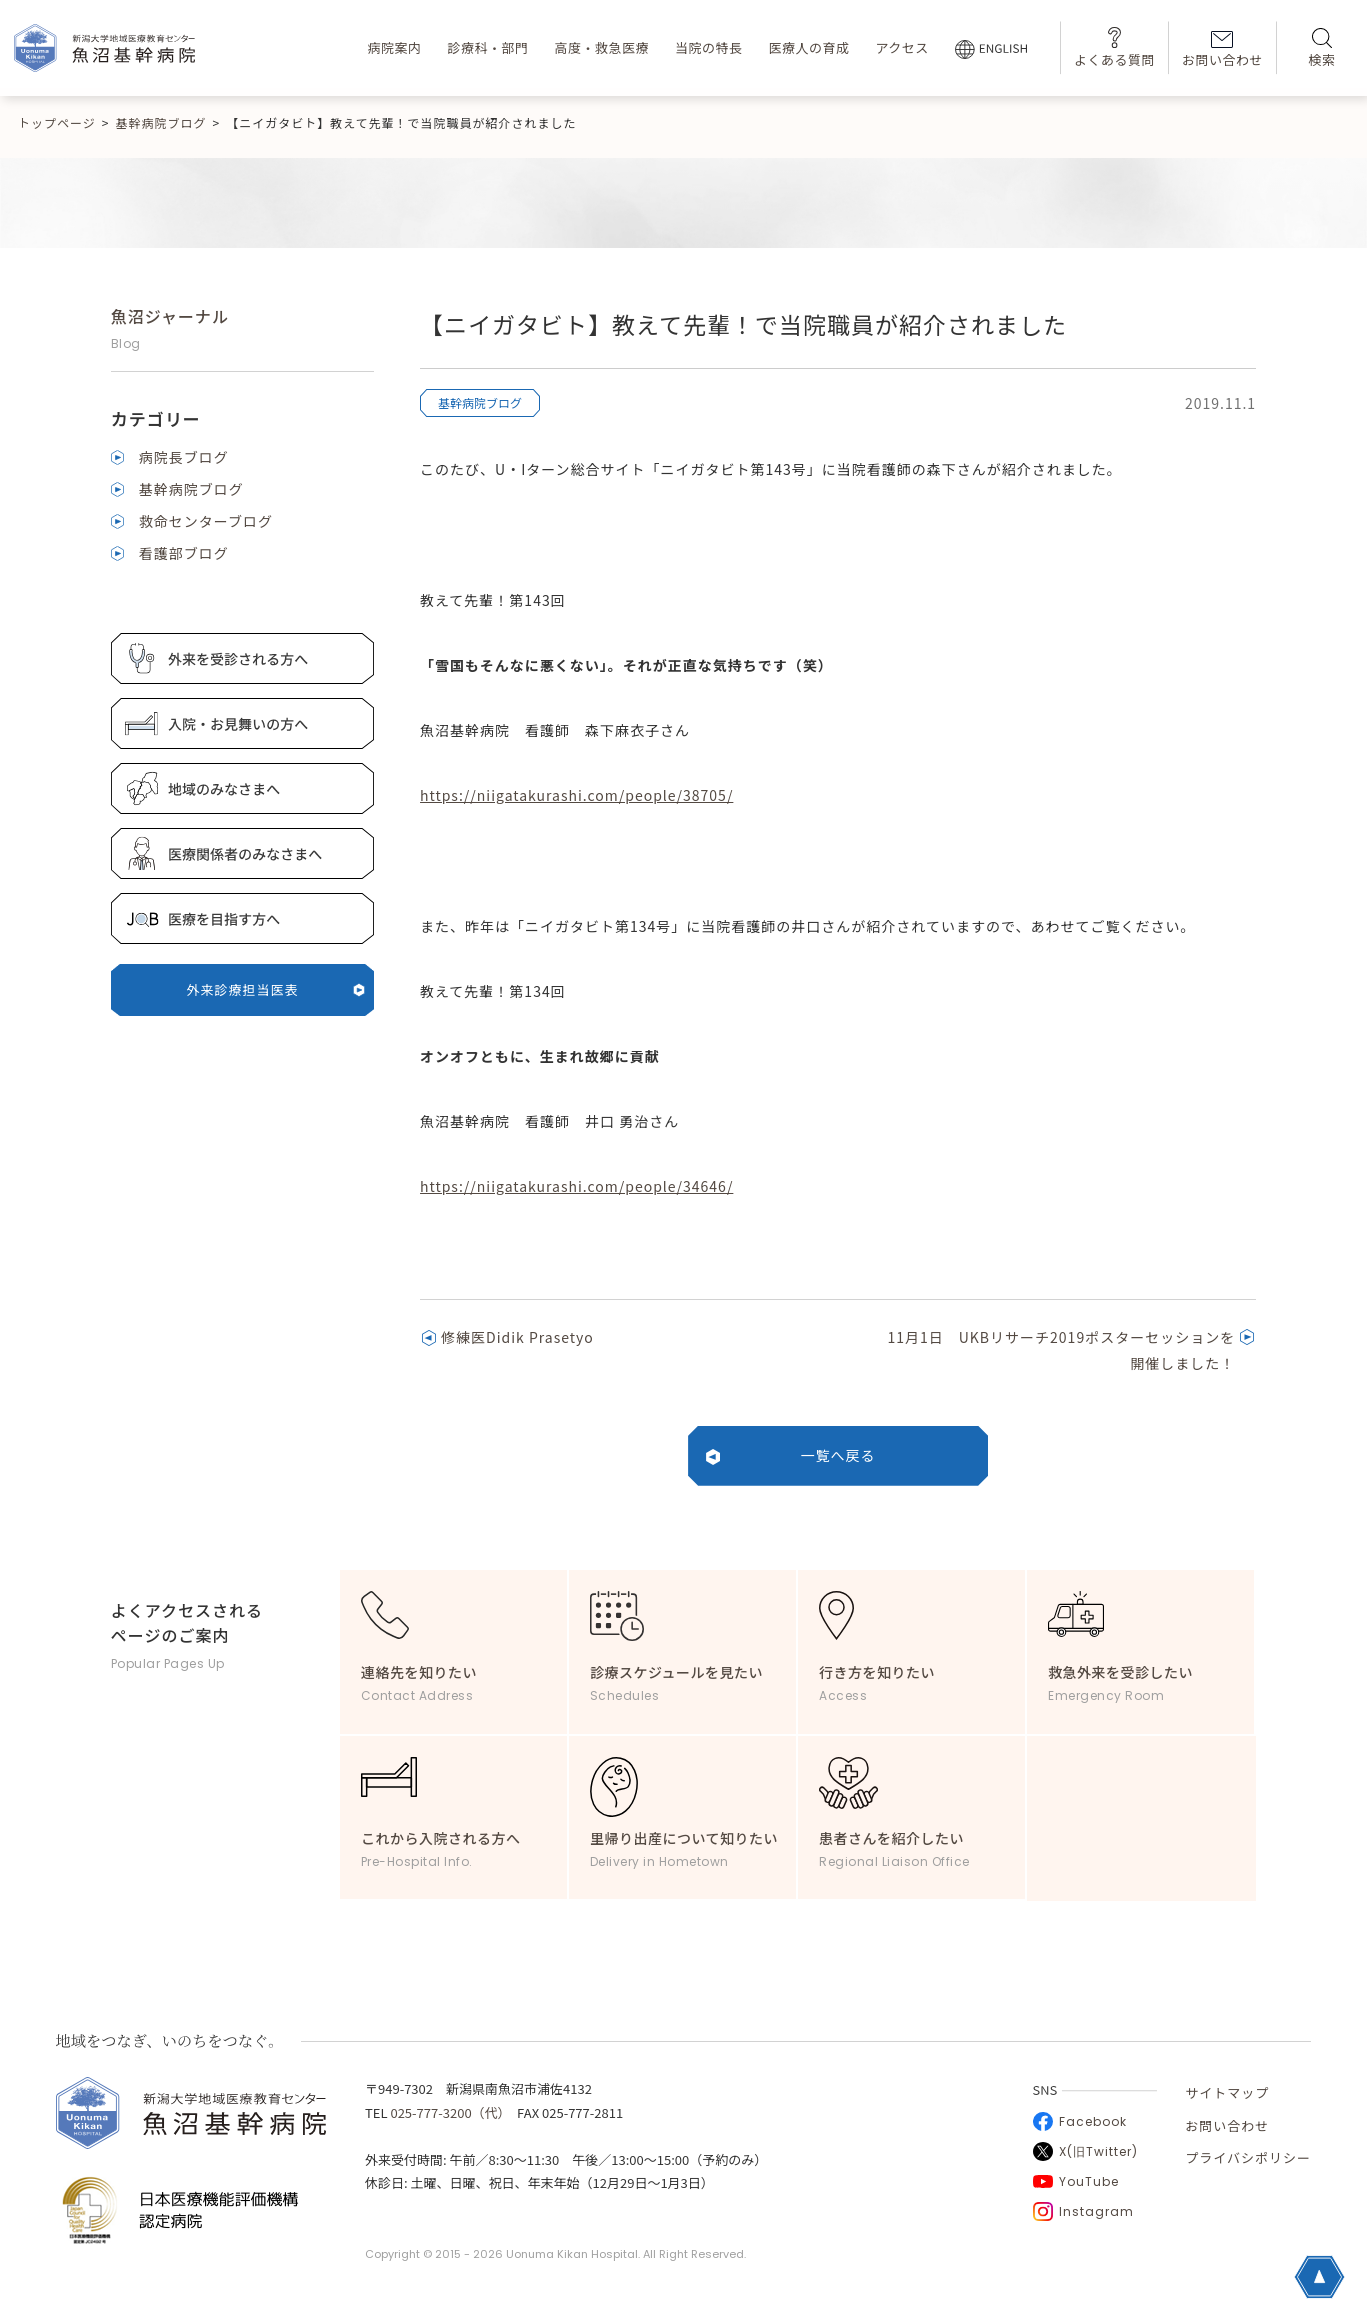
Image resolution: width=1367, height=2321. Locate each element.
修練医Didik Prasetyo (517, 1337)
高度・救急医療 (601, 47)
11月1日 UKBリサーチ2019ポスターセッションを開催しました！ (1061, 1349)
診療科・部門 (487, 47)
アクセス (901, 47)
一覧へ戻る (838, 1455)
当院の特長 (709, 47)
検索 (1321, 48)
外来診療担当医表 (276, 989)
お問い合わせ (1222, 50)
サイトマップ (1227, 2092)
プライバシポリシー (1248, 2157)
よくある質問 (1114, 47)
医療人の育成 (808, 47)
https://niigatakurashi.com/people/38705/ (576, 795)
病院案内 (394, 47)
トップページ (57, 122)
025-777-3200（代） (447, 2112)
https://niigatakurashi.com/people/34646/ (576, 1186)
